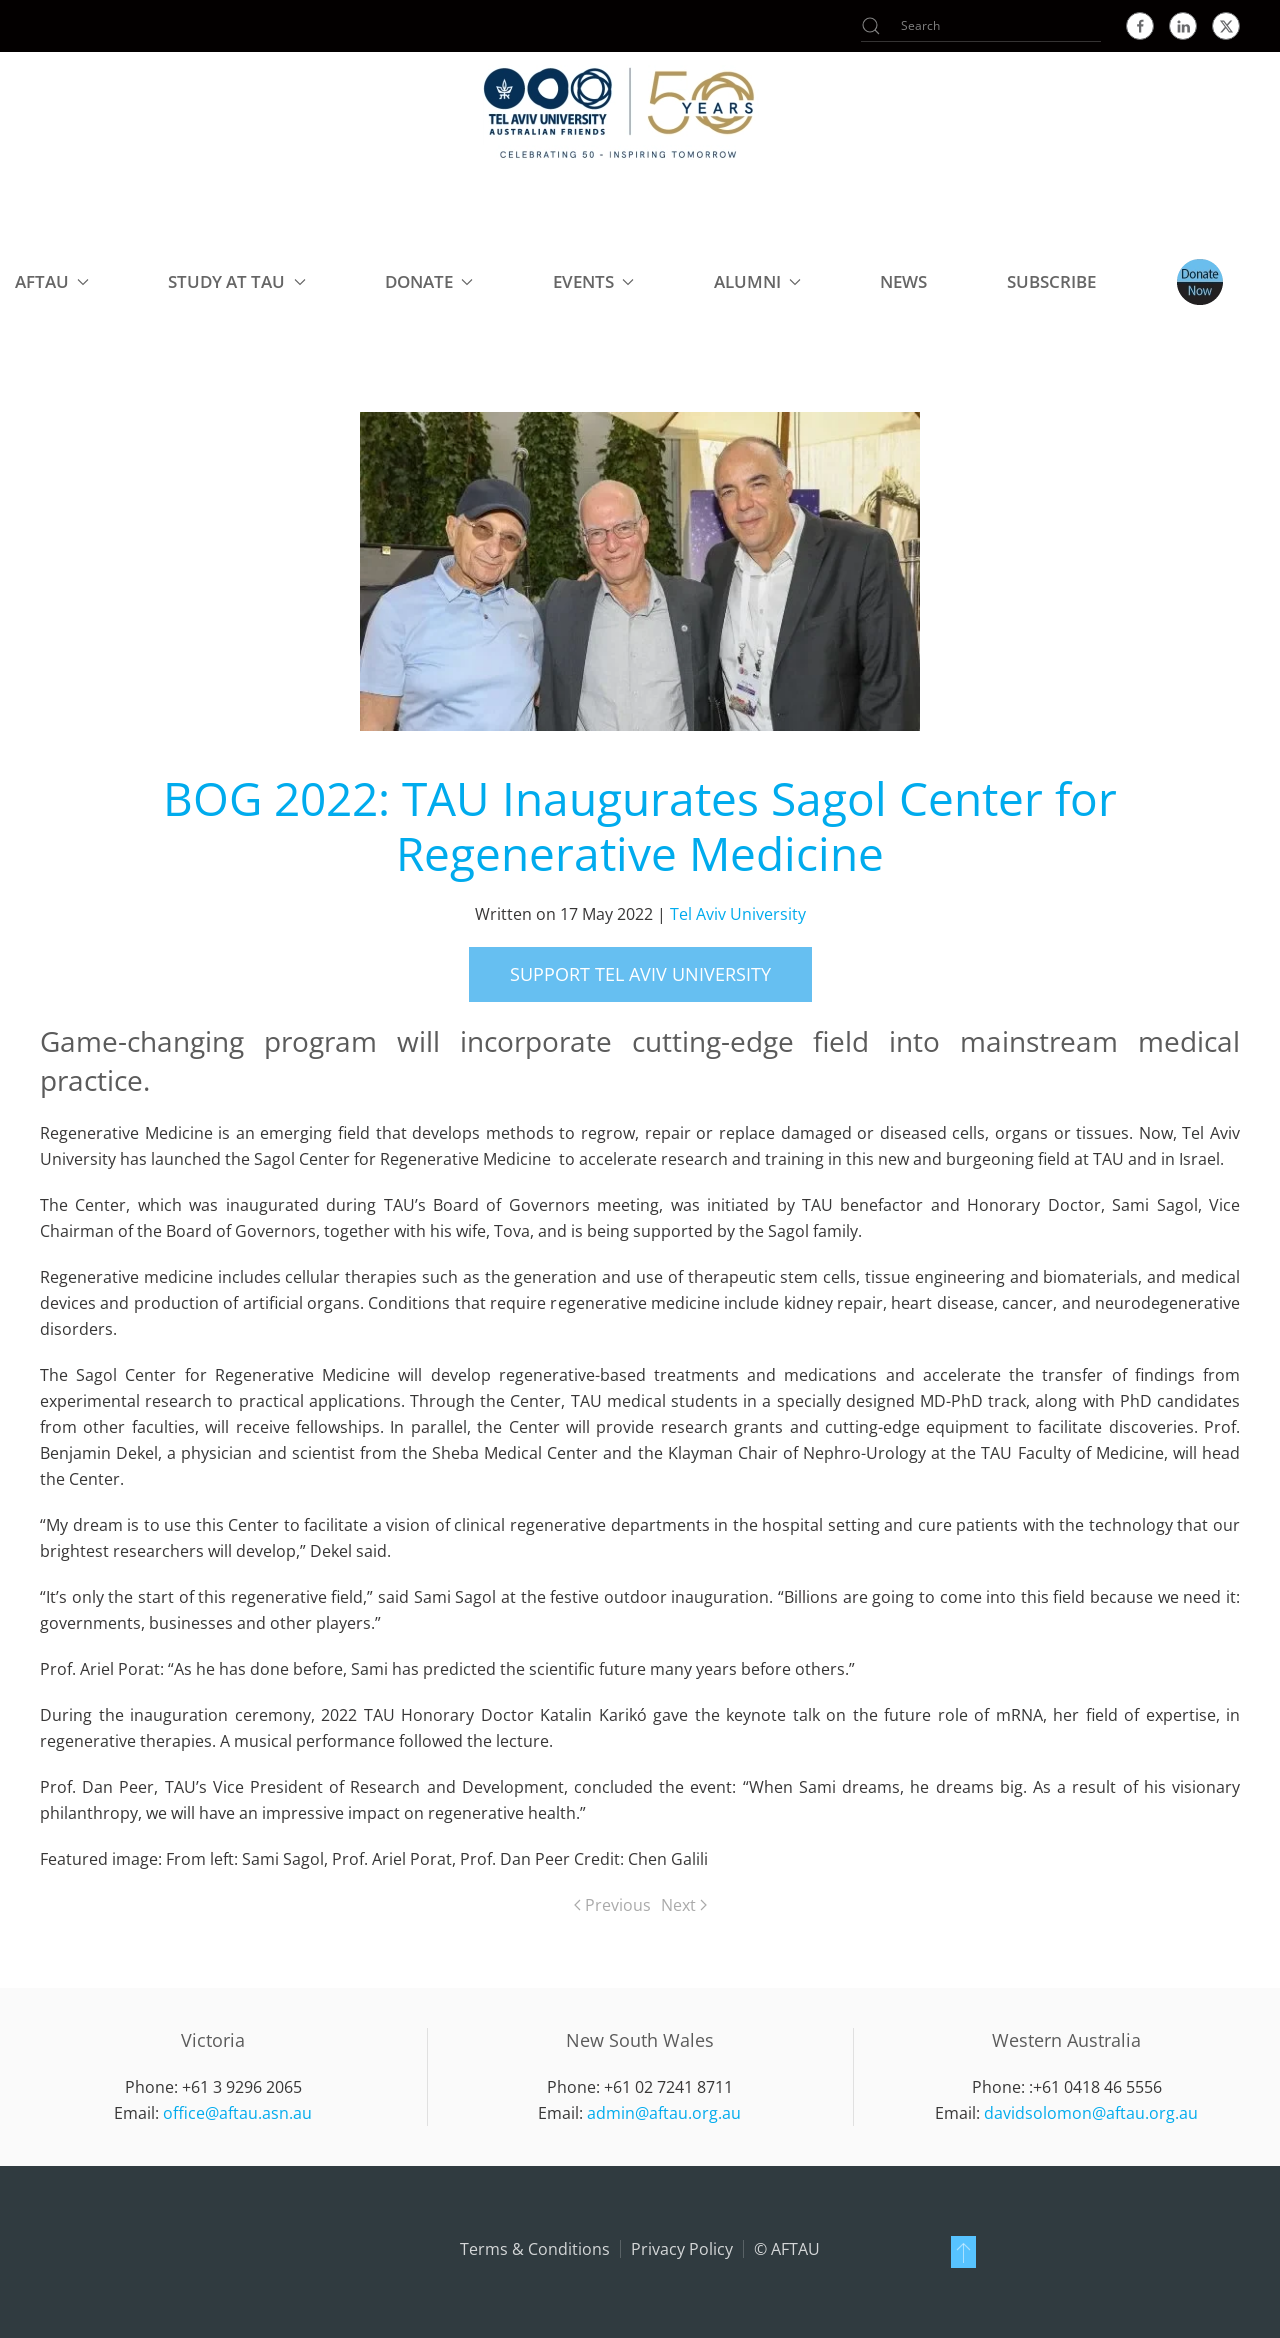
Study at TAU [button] (236, 281)
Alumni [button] (757, 281)
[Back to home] (620, 112)
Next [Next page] (684, 1905)
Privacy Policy (682, 2249)
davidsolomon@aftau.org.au (1091, 2113)
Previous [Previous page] (612, 1905)
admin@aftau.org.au (664, 2113)
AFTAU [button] (52, 281)
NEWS (903, 281)
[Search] (981, 26)
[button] (963, 2252)
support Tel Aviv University (640, 974)
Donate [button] (429, 281)
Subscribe (1051, 281)
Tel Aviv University (738, 914)
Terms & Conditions (535, 2249)
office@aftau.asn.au (237, 2113)
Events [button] (593, 281)
